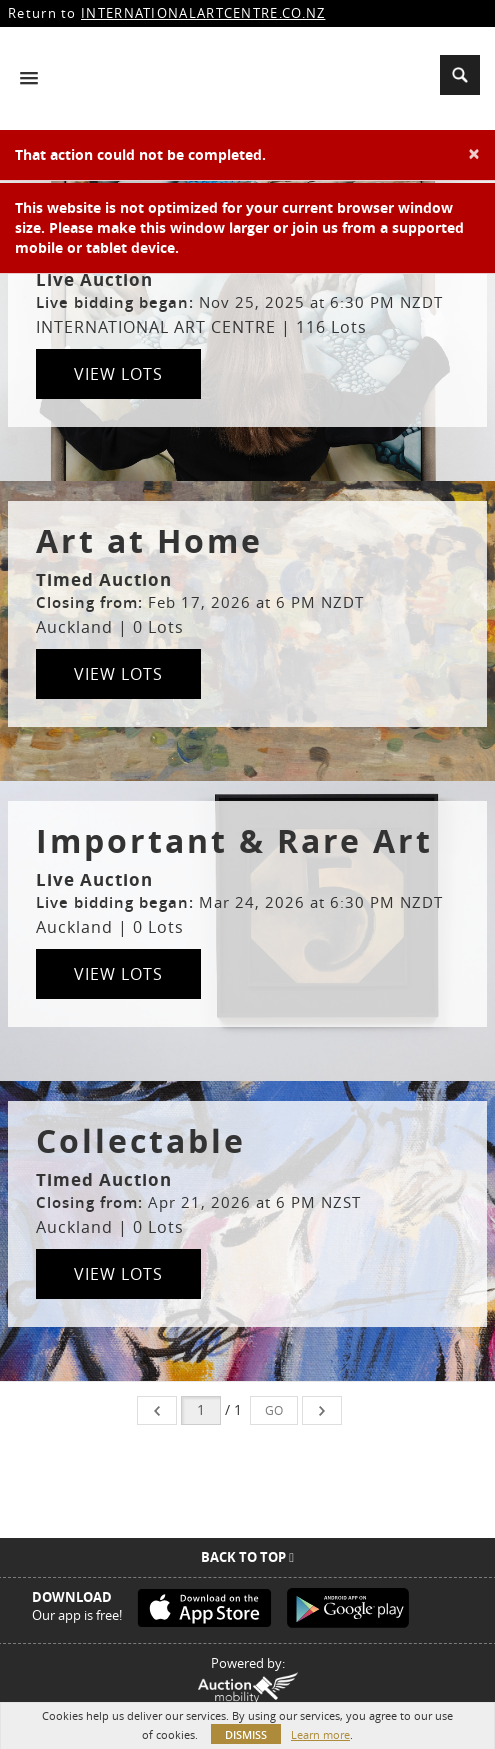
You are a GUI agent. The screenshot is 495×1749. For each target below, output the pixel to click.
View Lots (118, 374)
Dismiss (246, 1734)
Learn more (320, 1734)
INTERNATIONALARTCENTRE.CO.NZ (203, 13)
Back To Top (247, 1557)
